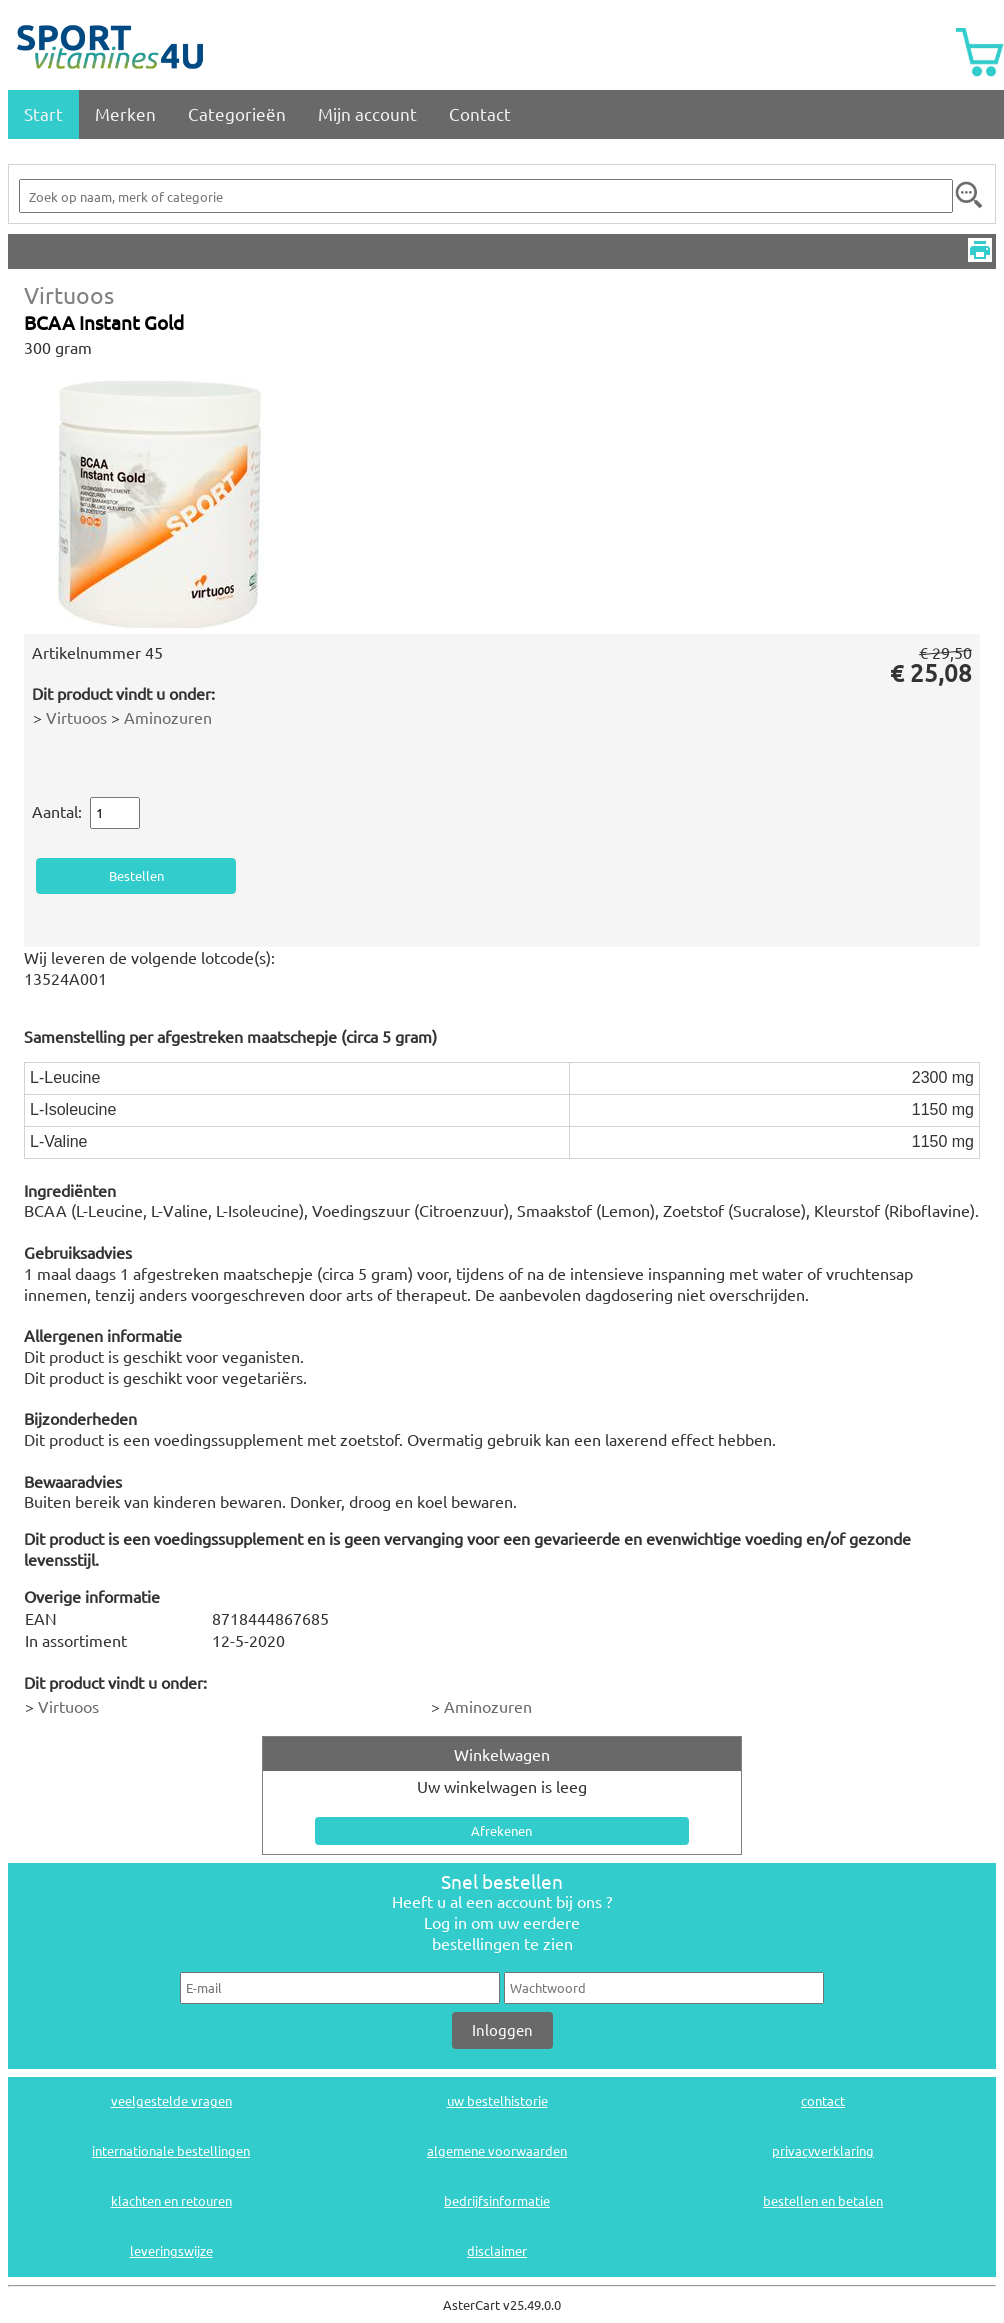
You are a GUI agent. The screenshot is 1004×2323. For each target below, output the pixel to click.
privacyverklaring (823, 2150)
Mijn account (367, 113)
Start (43, 113)
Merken (125, 113)
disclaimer (497, 2250)
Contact (480, 113)
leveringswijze (171, 2250)
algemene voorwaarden (497, 2150)
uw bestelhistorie (497, 2100)
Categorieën (237, 113)
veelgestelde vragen (171, 2100)
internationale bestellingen (171, 2150)
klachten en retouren (171, 2200)
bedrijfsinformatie (497, 2200)
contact (823, 2100)
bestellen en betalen (823, 2200)
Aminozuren (168, 717)
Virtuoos (69, 294)
